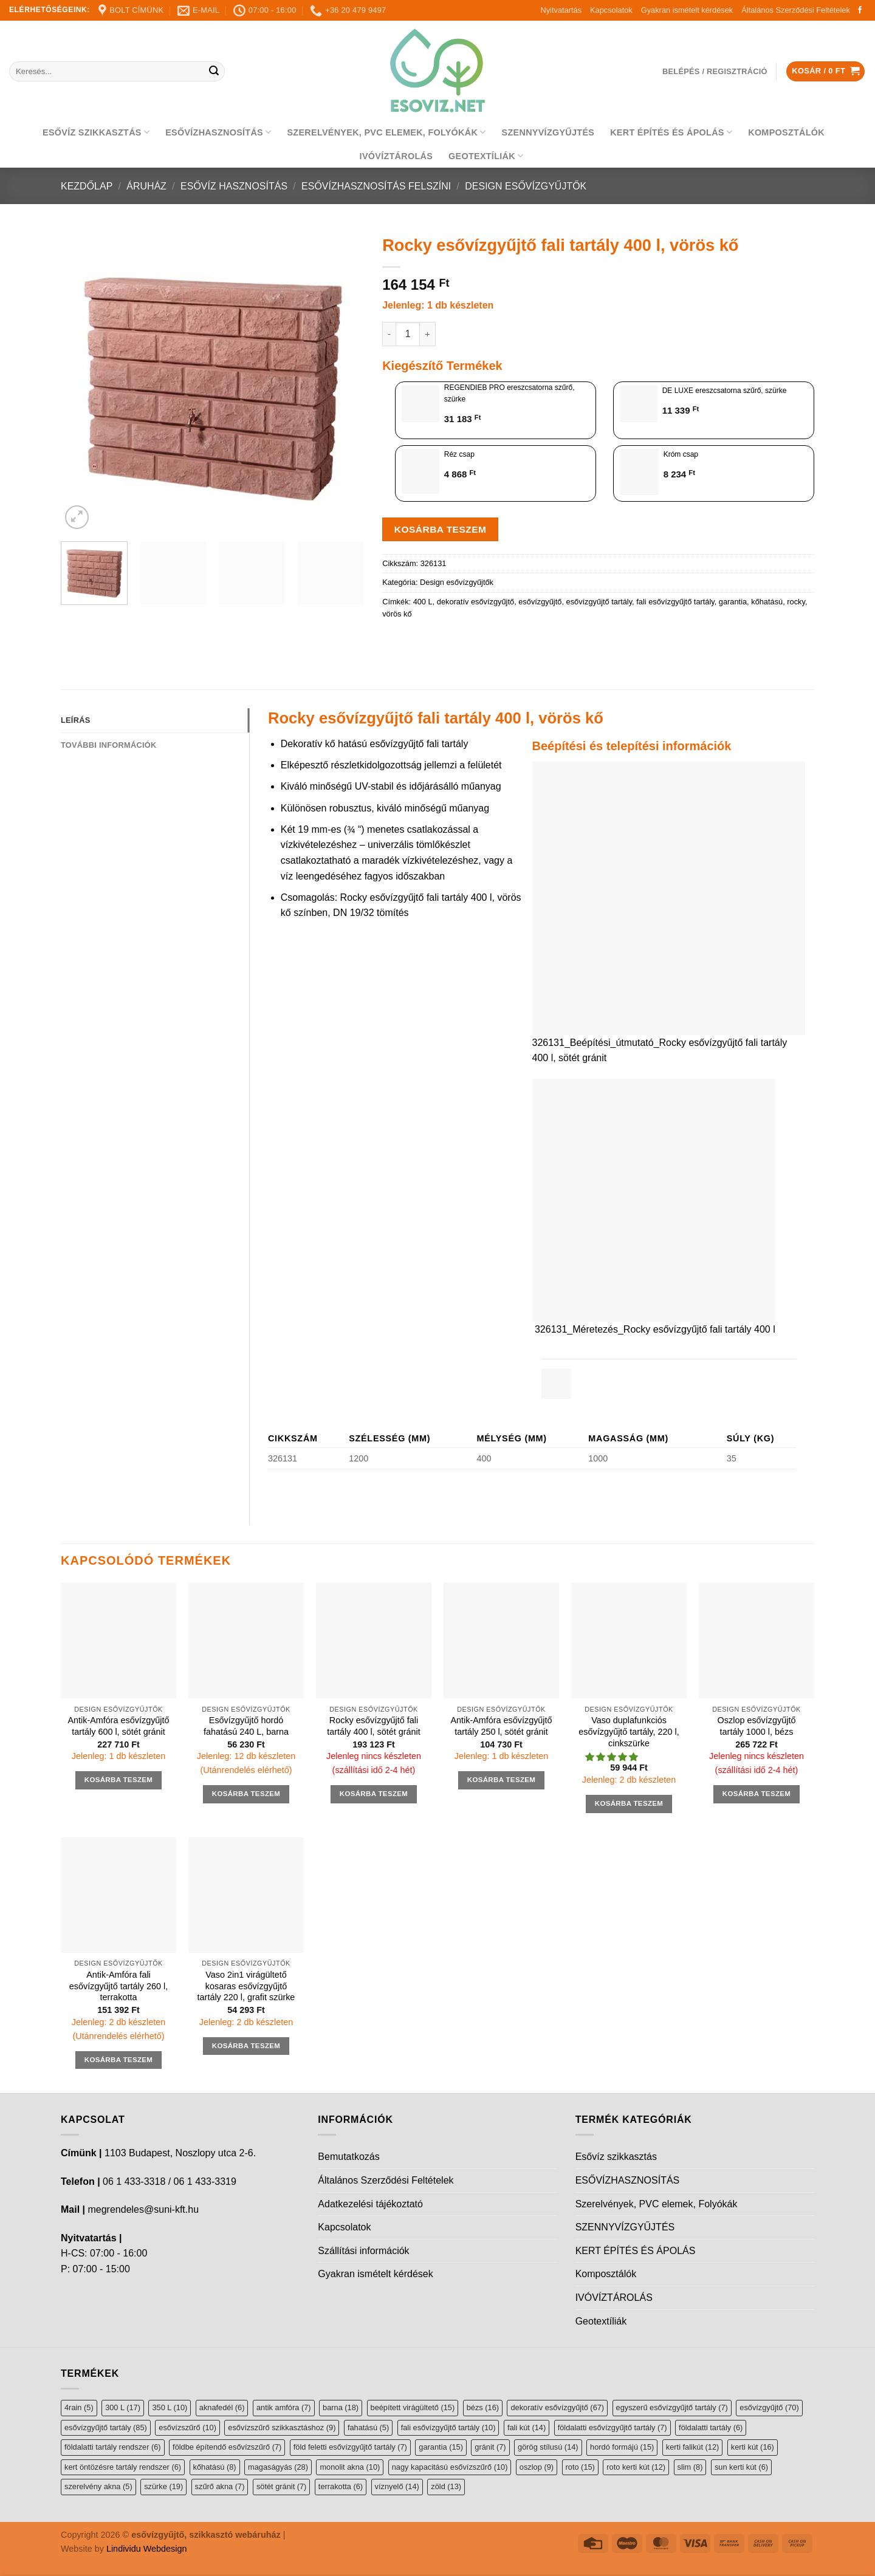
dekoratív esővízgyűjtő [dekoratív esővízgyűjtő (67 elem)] (557, 2407)
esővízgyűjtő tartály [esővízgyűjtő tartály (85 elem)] (105, 2427)
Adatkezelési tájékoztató (370, 2204)
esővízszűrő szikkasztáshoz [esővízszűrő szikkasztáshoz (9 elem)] (281, 2427)
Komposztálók (786, 132)
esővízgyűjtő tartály (599, 601)
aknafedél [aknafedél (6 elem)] (222, 2407)
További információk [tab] (108, 745)
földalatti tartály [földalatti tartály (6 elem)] (711, 2427)
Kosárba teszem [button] (118, 1779)
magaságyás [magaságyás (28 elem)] (278, 2467)
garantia (733, 601)
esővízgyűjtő (539, 601)
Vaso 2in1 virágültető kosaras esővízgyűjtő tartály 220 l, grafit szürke (246, 1986)
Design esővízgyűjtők (525, 186)
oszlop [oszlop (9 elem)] (537, 2467)
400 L (423, 601)
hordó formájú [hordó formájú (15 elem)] (622, 2446)
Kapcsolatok (611, 10)
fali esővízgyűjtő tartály (675, 601)
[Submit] (214, 71)
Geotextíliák (485, 156)
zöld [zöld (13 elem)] (446, 2486)
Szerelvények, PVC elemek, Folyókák (386, 132)
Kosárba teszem (440, 529)
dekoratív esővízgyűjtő (475, 601)
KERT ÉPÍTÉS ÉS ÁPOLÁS (671, 132)
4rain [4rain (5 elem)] (79, 2407)
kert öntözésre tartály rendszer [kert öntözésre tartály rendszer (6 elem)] (122, 2467)
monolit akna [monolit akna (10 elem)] (350, 2467)
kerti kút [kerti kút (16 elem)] (752, 2446)
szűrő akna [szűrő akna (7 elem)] (220, 2486)
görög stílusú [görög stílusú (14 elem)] (548, 2446)
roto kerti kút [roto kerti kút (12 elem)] (635, 2467)
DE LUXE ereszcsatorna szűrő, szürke (724, 390)
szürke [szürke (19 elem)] (163, 2486)
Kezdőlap (86, 186)
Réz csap (459, 454)
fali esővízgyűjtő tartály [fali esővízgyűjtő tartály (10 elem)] (448, 2427)
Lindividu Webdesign (146, 2549)
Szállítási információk (363, 2251)
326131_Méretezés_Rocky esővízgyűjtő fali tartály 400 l (655, 1329)
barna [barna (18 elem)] (341, 2407)
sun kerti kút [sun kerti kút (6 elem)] (741, 2467)
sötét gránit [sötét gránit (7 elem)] (281, 2486)
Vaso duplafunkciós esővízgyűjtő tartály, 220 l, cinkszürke (628, 1731)
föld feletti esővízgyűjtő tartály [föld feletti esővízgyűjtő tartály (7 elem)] (350, 2446)
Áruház (146, 186)
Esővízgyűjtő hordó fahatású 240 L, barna (246, 1726)
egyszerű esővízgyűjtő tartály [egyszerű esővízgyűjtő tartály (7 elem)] (672, 2407)
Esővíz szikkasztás (96, 132)
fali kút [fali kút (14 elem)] (526, 2427)
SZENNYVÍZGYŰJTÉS (548, 132)
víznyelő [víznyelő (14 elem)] (397, 2486)
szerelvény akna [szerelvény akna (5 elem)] (98, 2486)
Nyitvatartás (561, 10)
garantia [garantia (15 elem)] (441, 2446)
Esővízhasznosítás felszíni (376, 186)
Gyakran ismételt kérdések (687, 10)
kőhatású (767, 601)
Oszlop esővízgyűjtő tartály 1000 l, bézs (757, 1726)
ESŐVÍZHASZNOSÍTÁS (218, 132)
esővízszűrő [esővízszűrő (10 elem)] (187, 2427)
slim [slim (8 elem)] (690, 2467)
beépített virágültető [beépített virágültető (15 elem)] (413, 2407)
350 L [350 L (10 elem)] (169, 2407)
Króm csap (681, 454)
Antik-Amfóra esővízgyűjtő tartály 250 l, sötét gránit (501, 1726)
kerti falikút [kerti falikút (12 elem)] (692, 2446)
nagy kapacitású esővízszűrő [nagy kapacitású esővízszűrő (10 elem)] (450, 2467)
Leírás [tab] (75, 720)
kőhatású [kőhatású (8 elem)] (214, 2467)
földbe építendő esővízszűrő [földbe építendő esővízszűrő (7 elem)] (227, 2446)
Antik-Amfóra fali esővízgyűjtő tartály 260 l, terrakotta (118, 1986)
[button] (612, 1757)
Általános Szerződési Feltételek (795, 10)
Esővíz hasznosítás (233, 186)
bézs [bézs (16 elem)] (483, 2407)
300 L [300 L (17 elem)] (122, 2407)
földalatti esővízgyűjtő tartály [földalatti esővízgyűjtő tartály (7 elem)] (612, 2427)
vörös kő (396, 613)
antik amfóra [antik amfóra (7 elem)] (283, 2407)
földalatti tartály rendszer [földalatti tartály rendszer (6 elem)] (112, 2446)
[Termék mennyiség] (408, 334)
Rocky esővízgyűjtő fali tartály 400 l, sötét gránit (373, 1726)
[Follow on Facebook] (859, 10)
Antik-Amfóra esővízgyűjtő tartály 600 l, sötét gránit (118, 1726)
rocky (796, 601)
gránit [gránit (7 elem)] (490, 2446)
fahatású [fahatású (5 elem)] (368, 2427)
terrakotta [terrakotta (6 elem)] (340, 2486)
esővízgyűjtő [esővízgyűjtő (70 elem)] (768, 2407)
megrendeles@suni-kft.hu (143, 2209)
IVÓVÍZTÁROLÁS (396, 156)
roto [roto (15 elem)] (580, 2467)
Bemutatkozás (348, 2156)
